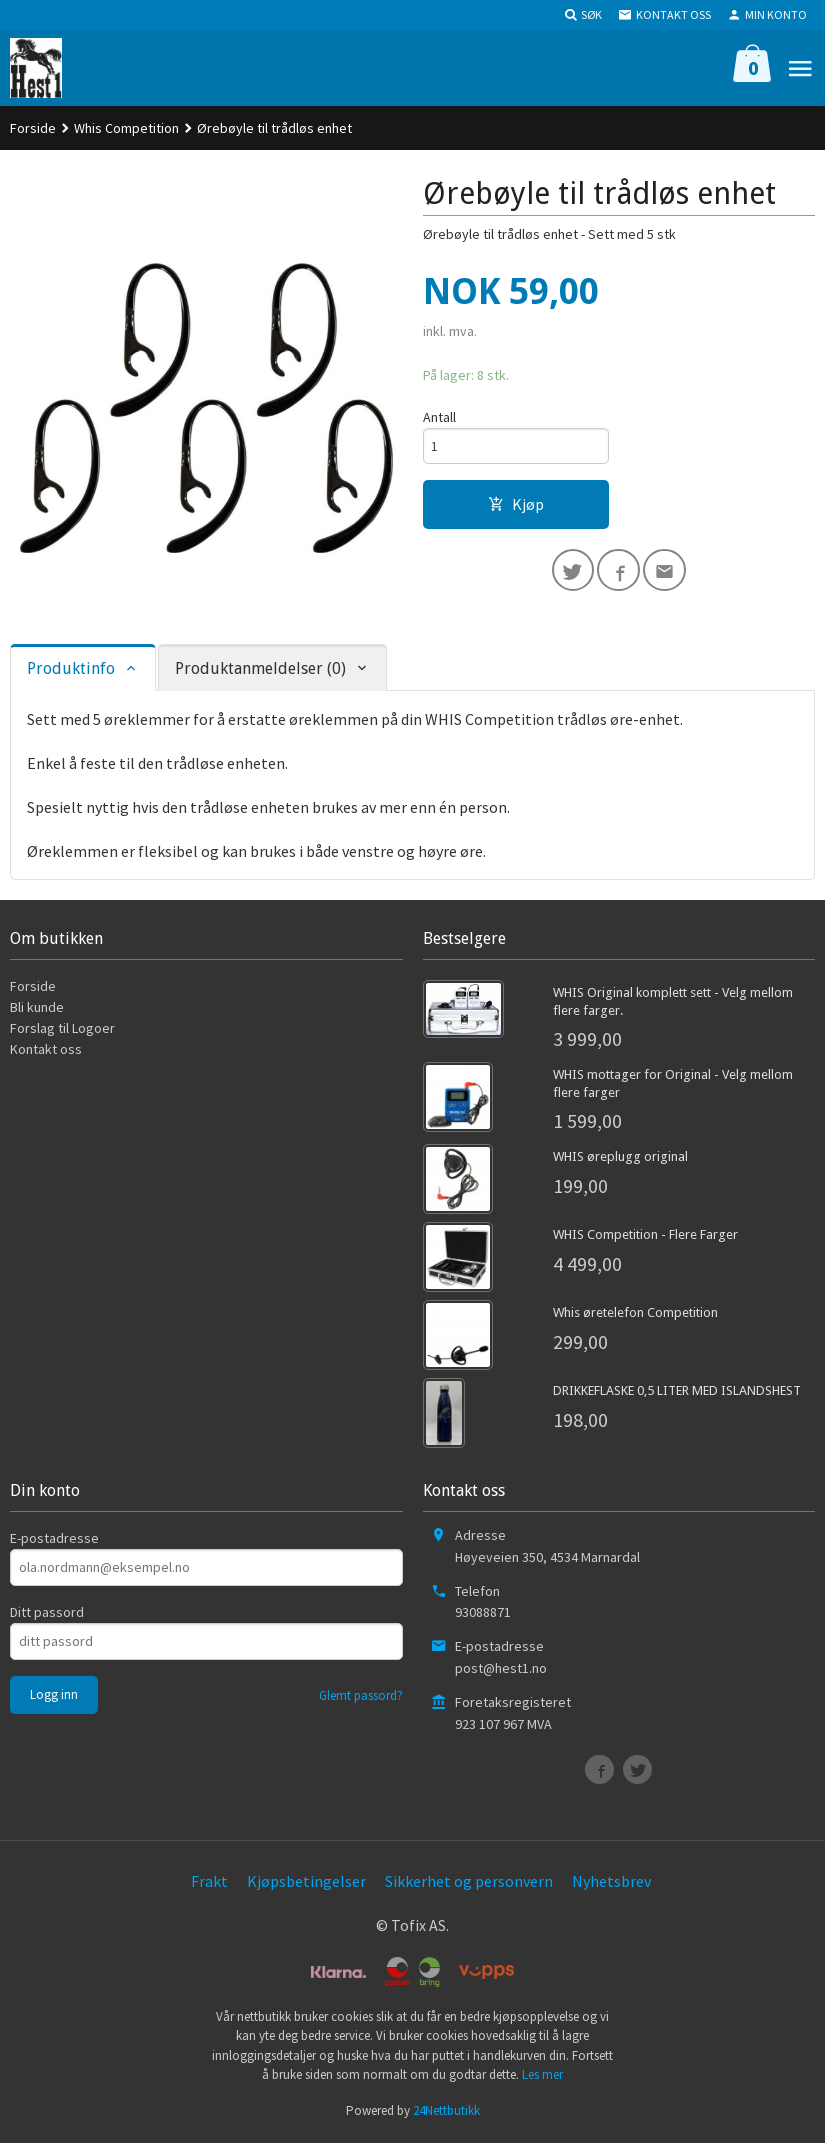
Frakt (209, 1884)
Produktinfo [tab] (71, 671)
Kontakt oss (46, 1052)
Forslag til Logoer (62, 1031)
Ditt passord (47, 1615)
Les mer (542, 2077)
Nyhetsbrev (611, 1884)
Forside (33, 128)
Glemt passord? (361, 1698)
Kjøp (516, 505)
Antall (439, 417)
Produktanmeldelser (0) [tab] (260, 671)
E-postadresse (54, 1541)
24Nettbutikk (446, 2113)
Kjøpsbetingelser (306, 1884)
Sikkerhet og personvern (469, 1884)
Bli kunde (37, 1010)
